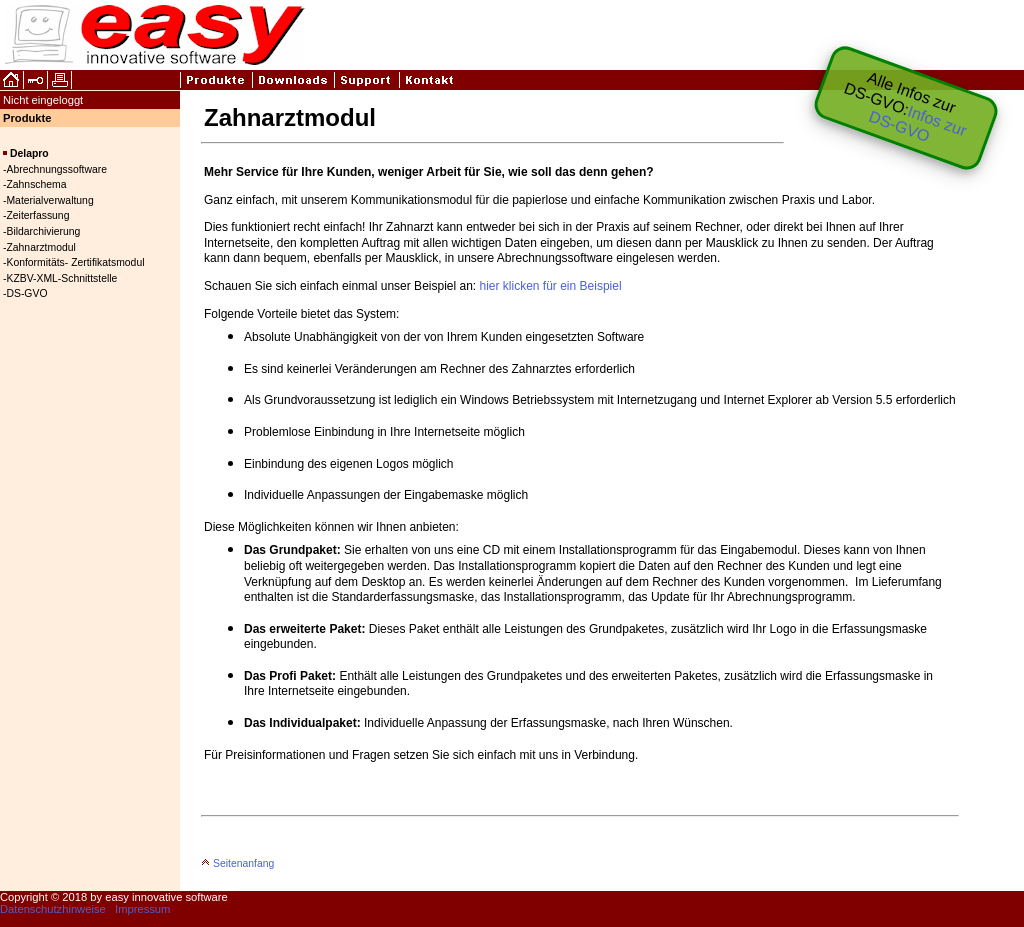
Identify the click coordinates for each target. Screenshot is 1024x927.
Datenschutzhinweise (53, 909)
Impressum (142, 909)
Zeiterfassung (37, 215)
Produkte (27, 118)
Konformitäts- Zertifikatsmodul (75, 262)
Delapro (29, 153)
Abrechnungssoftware (56, 169)
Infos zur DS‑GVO (918, 123)
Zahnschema (36, 184)
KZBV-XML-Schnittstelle (61, 278)
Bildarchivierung (43, 231)
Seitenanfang (237, 863)
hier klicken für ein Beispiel (551, 286)
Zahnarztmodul (40, 247)
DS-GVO (26, 293)
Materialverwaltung (49, 200)
